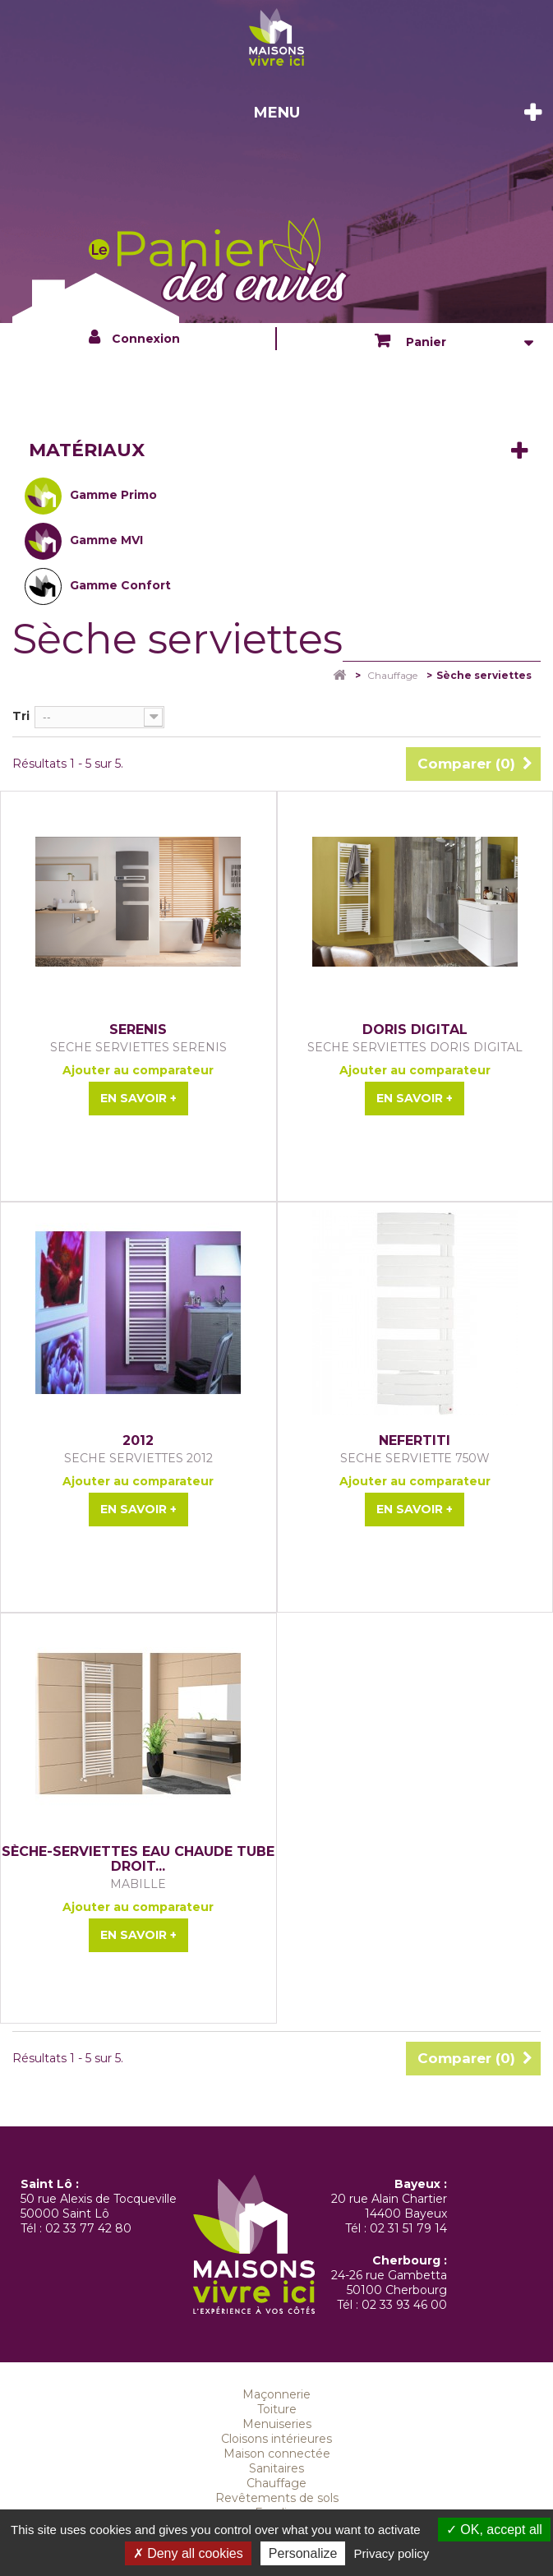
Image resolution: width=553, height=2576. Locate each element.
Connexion (146, 338)
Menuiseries (276, 2424)
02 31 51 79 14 (408, 2228)
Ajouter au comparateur (138, 1070)
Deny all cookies (188, 2553)
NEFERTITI (414, 1440)
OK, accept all (494, 2530)
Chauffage (276, 2483)
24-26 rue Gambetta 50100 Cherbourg (389, 2282)
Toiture (277, 2409)
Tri (21, 716)
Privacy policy (392, 2553)
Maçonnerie (276, 2394)
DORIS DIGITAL (415, 1030)
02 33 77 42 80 (88, 2228)
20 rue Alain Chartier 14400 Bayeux (389, 2206)
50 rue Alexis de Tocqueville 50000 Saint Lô (99, 2206)
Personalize (303, 2553)
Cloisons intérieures (276, 2438)
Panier (424, 342)
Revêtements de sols (277, 2498)
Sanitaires (276, 2468)
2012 (138, 1440)
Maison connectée (277, 2453)
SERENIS (138, 1030)
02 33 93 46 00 (404, 2304)
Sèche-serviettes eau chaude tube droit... (138, 1859)
